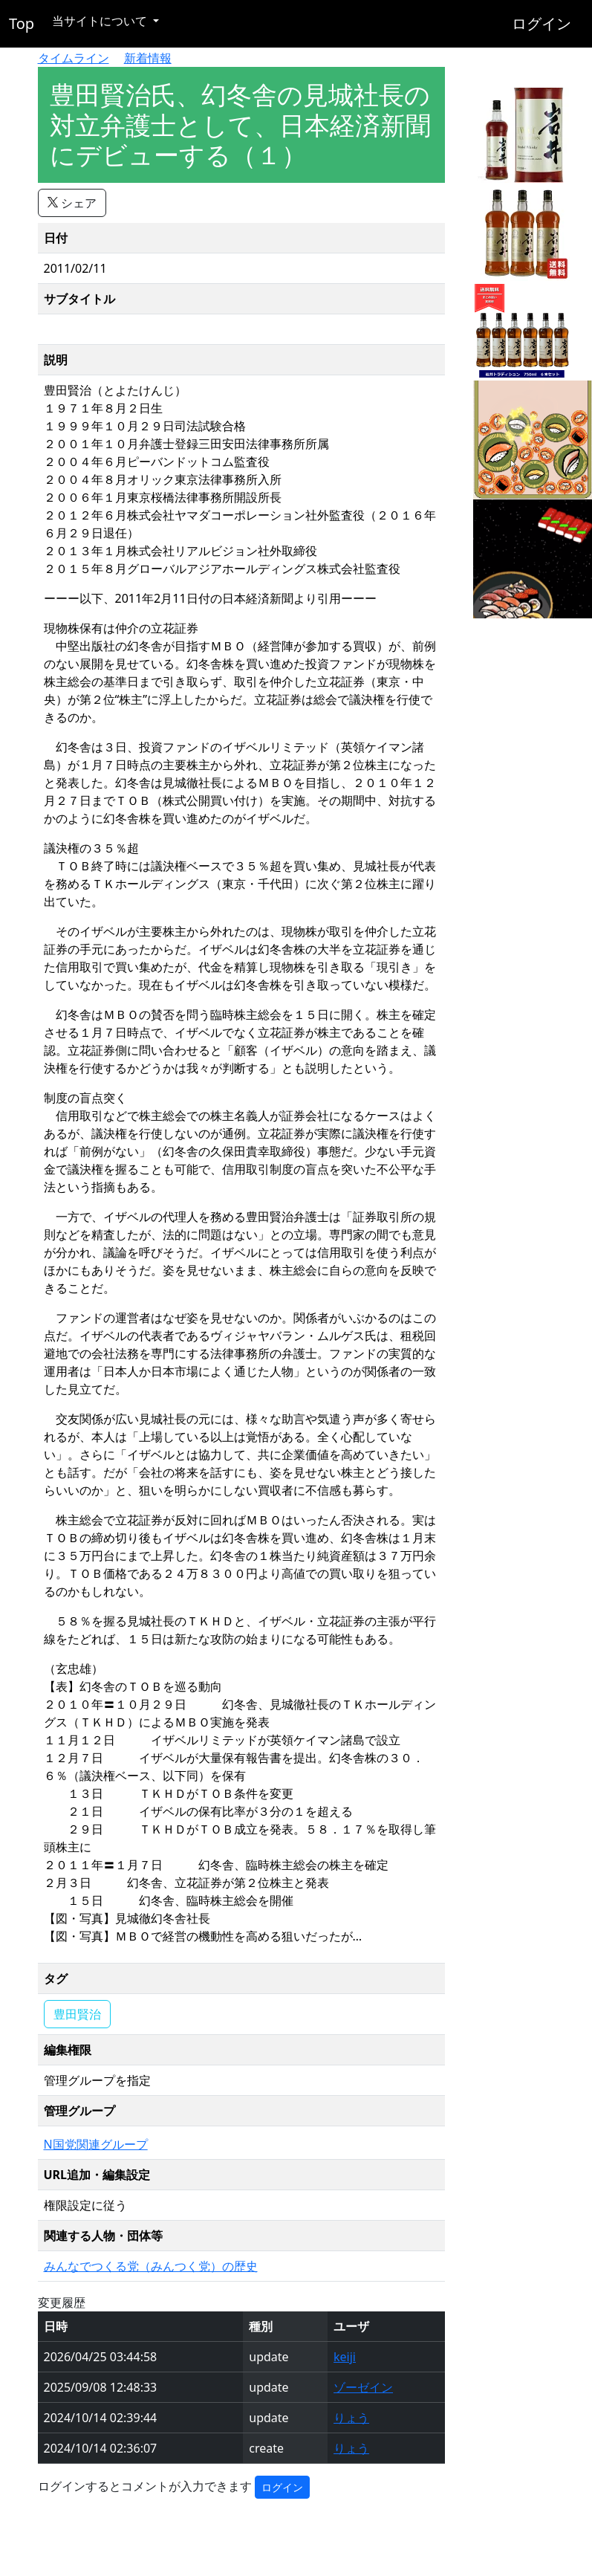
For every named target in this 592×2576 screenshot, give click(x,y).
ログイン (541, 23)
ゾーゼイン (363, 2387)
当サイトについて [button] (101, 21)
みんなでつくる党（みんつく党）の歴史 (151, 2266)
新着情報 (148, 58)
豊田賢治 (77, 2014)
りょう (351, 2418)
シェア (72, 203)
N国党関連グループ (96, 2144)
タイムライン (73, 58)
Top (21, 23)
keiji (345, 2357)
